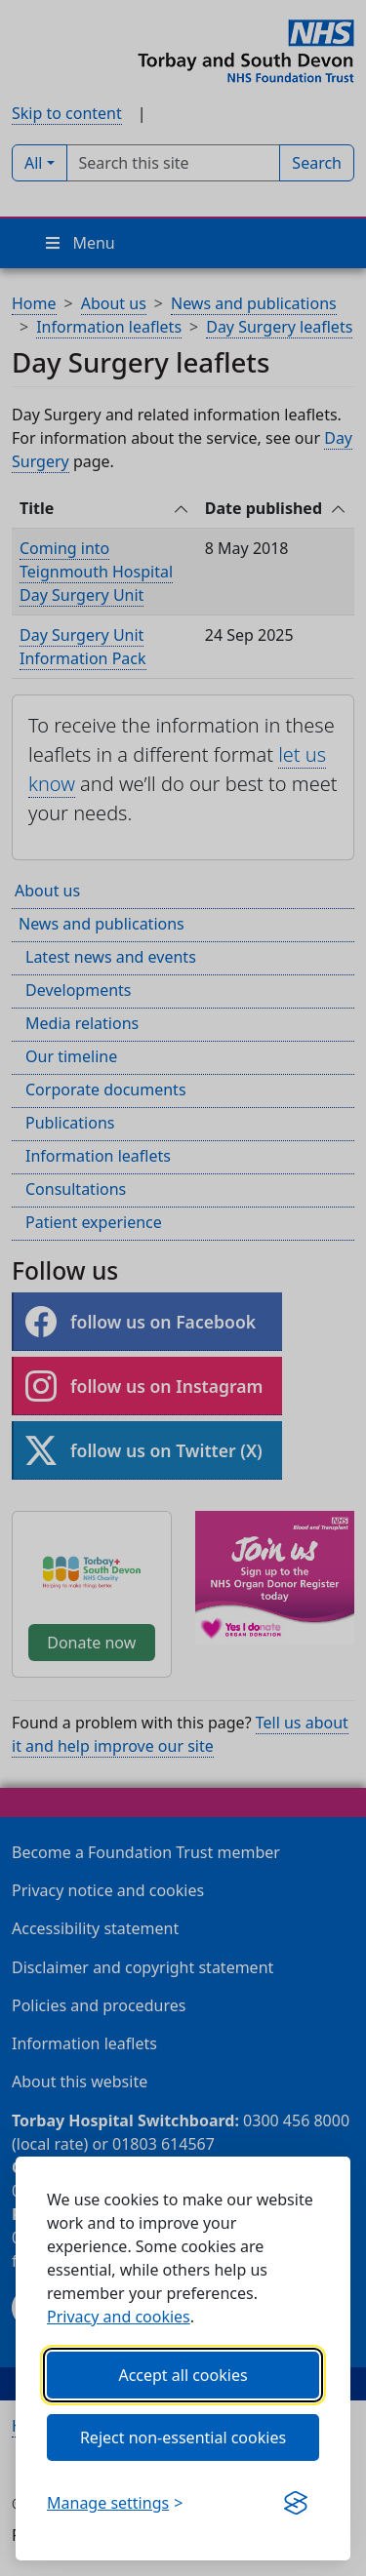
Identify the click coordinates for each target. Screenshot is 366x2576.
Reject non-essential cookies (183, 2437)
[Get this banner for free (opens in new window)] (295, 2502)
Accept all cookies (182, 2375)
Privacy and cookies (118, 2316)
